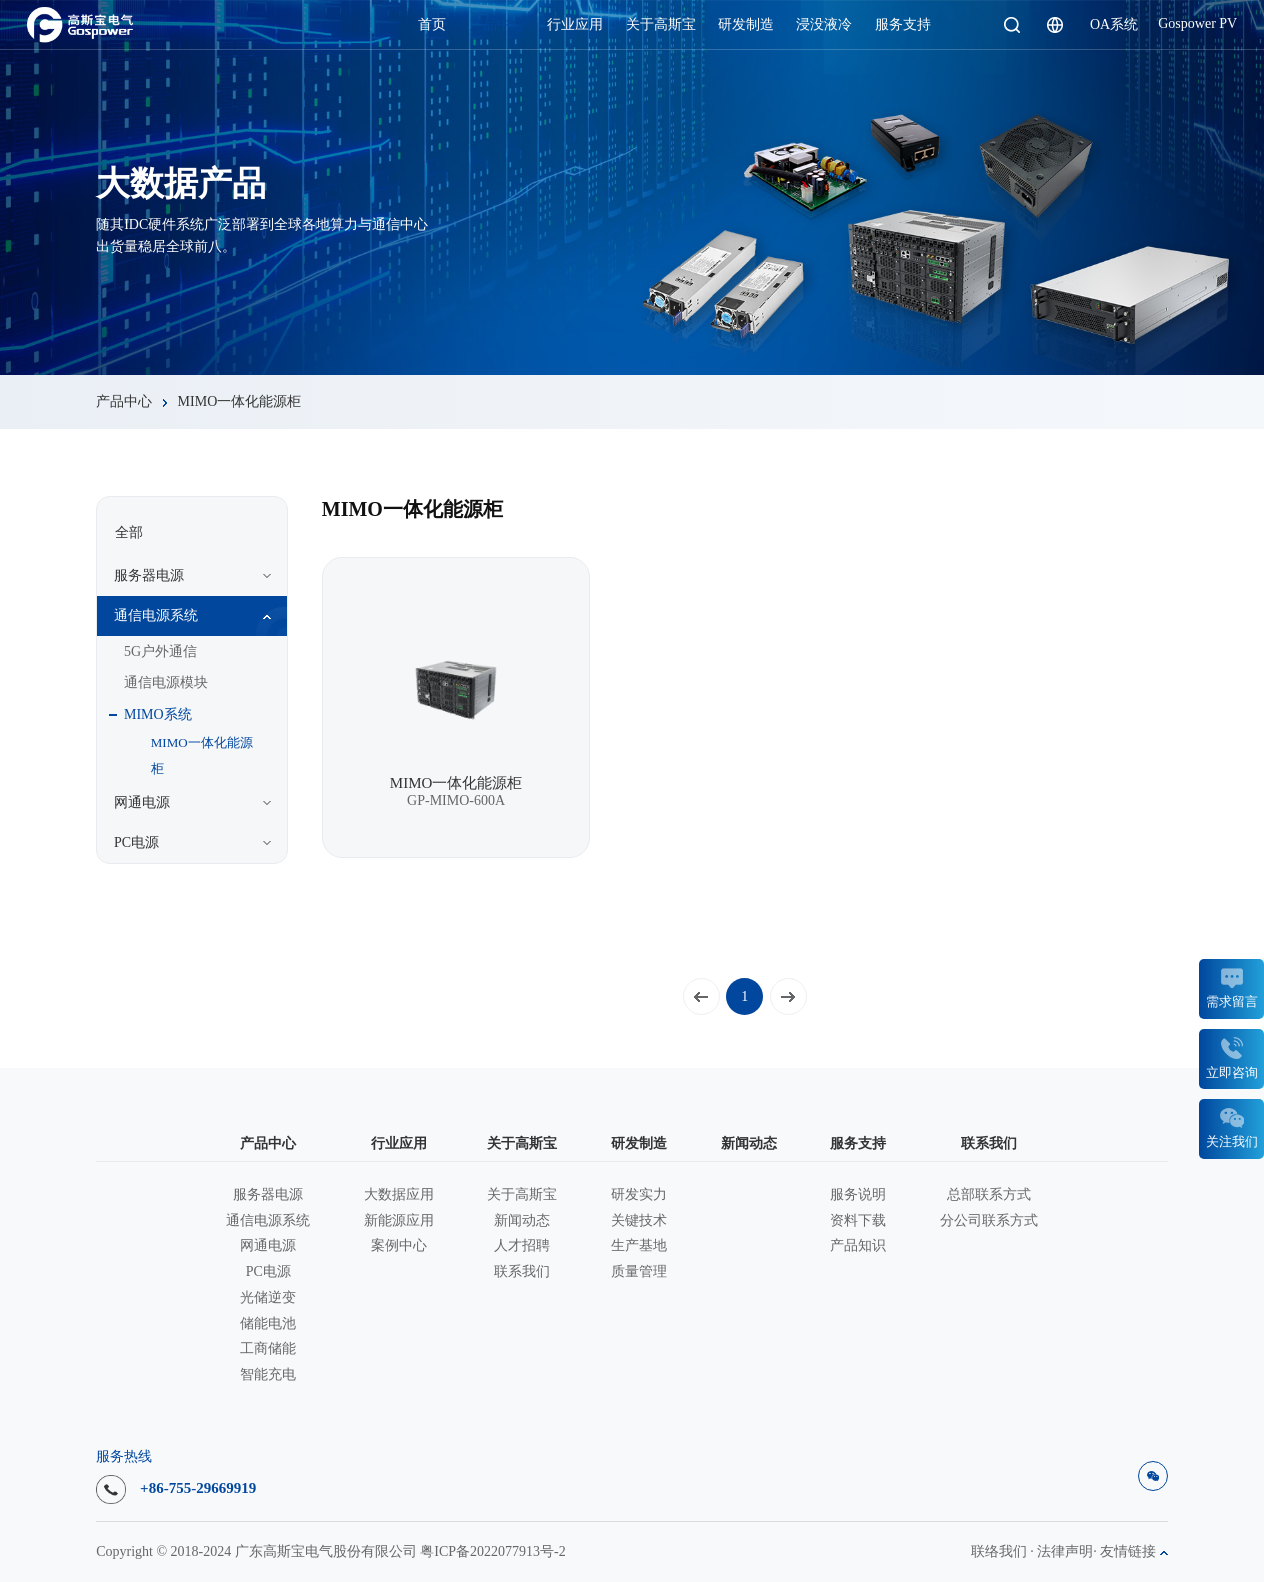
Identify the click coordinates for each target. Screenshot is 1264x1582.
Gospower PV (1197, 23)
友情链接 (1134, 1552)
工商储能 (268, 1349)
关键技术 (639, 1221)
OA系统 (1114, 24)
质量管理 (639, 1272)
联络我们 (999, 1552)
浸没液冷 (824, 24)
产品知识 (858, 1246)
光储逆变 (268, 1298)
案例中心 (399, 1246)
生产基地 (639, 1246)
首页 (432, 24)
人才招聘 (522, 1246)
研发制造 (746, 24)
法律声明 (1065, 1552)
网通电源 (268, 1246)
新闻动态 (522, 1221)
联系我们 (522, 1272)
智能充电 (268, 1375)
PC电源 (268, 1272)
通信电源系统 (268, 1221)
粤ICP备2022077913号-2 (492, 1552)
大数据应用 (399, 1195)
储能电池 (268, 1324)
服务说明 (858, 1195)
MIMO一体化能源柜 (240, 401)
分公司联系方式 (989, 1221)
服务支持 (903, 24)
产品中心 (497, 24)
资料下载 (858, 1221)
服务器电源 (268, 1195)
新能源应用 (399, 1221)
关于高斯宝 (661, 24)
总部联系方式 (989, 1195)
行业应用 (575, 24)
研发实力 (639, 1195)
